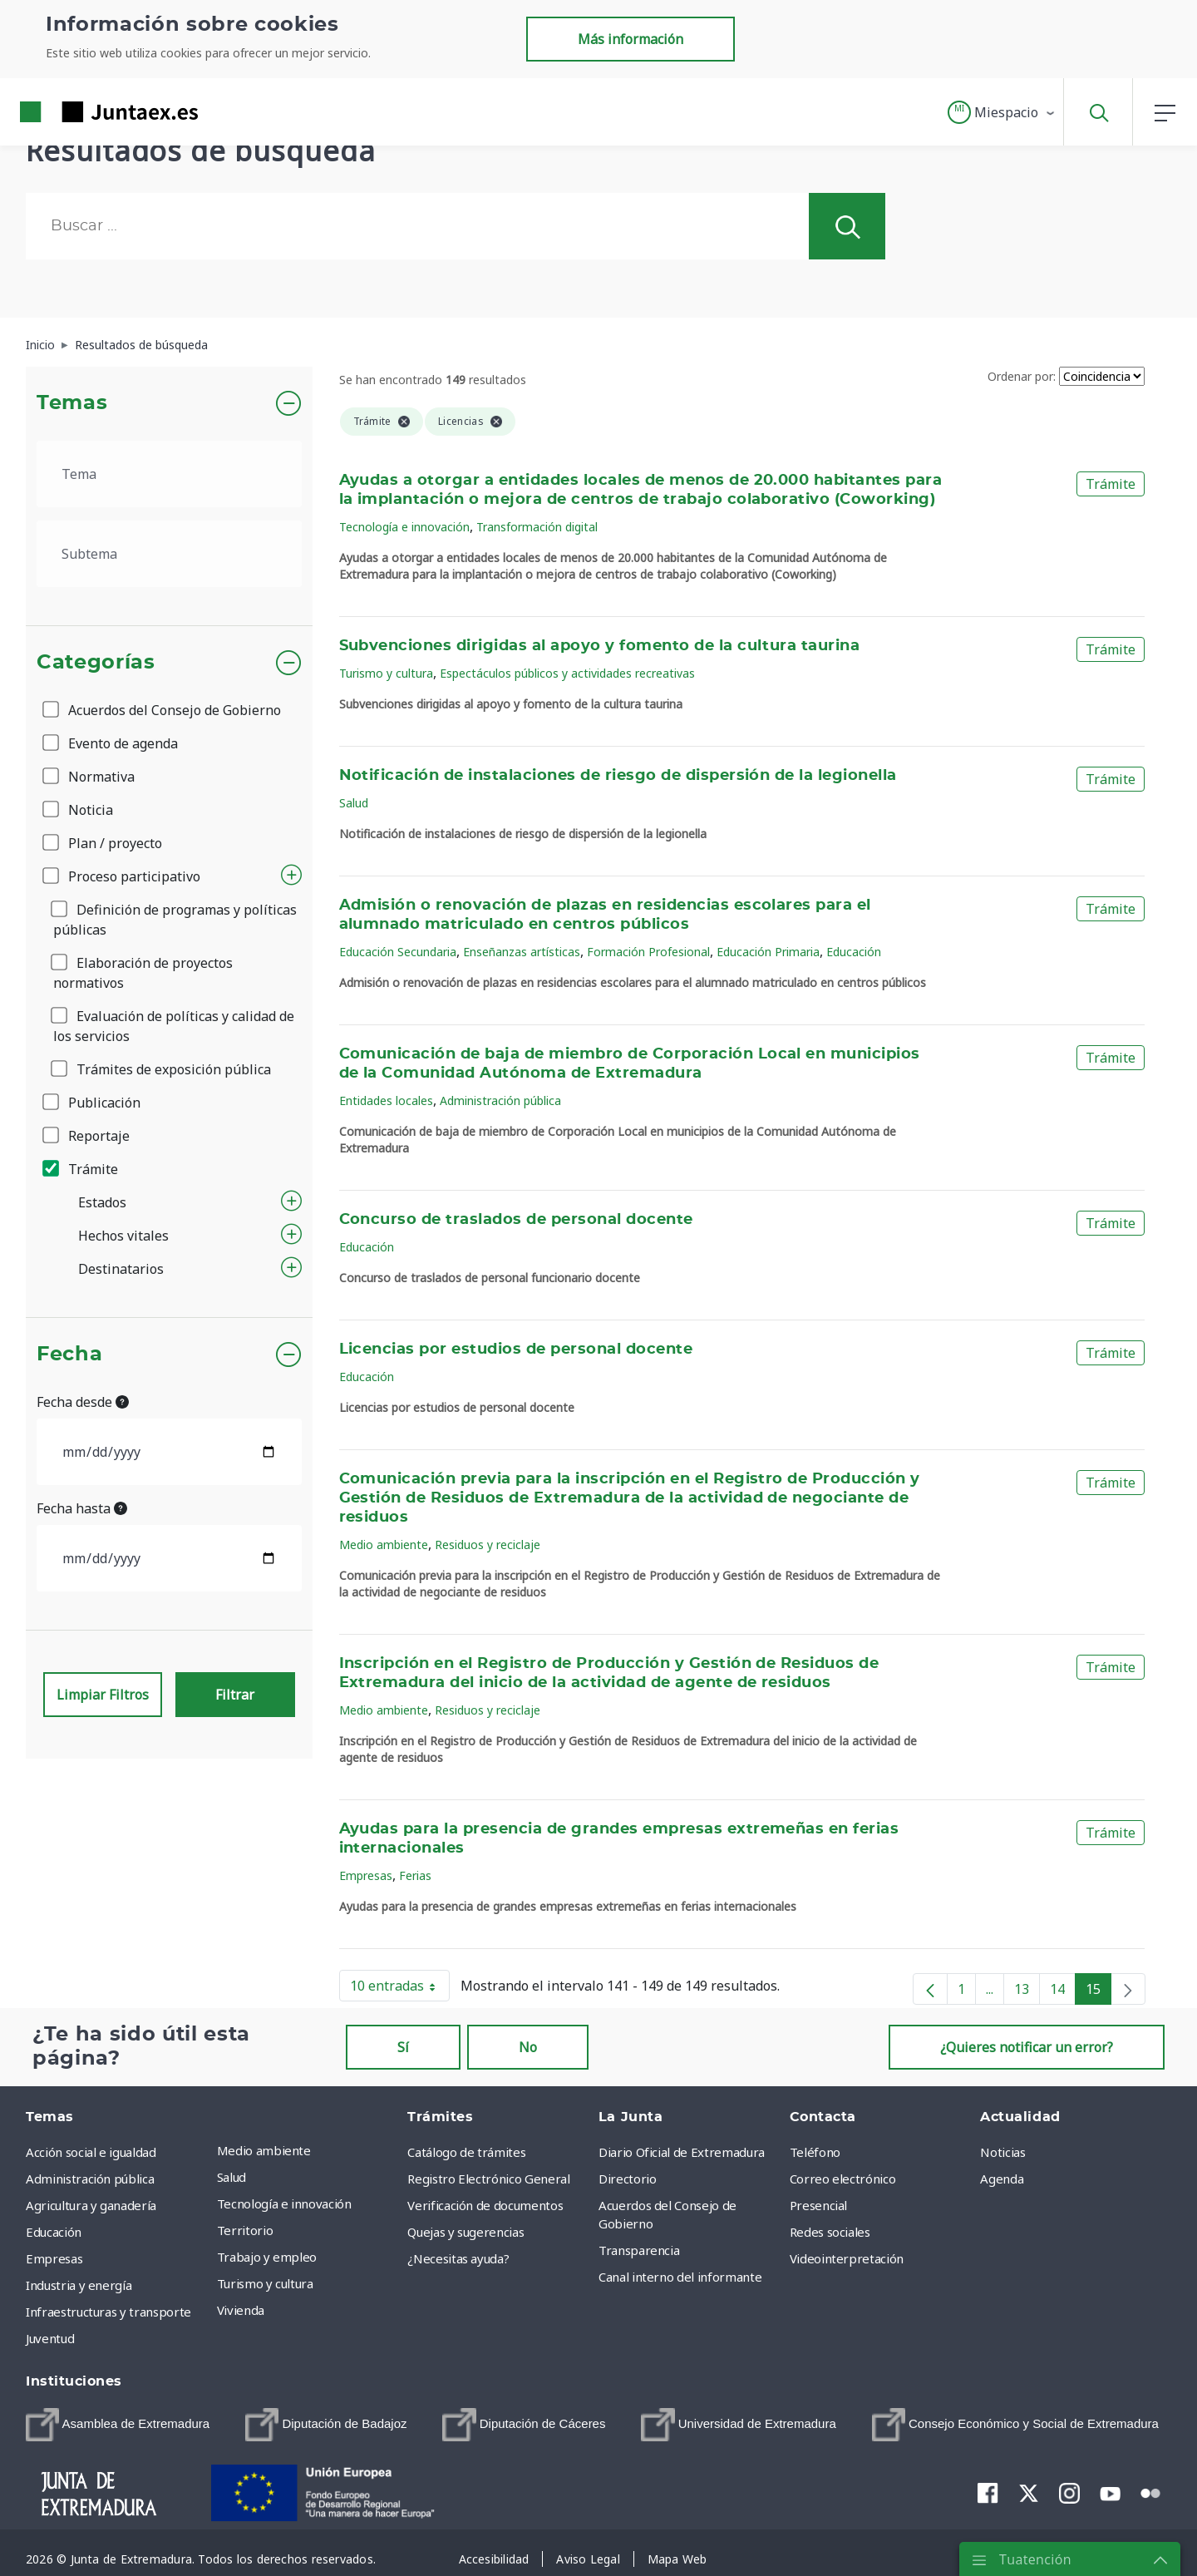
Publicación (92, 1102)
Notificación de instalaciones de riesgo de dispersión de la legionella (618, 775)
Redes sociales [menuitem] (830, 2231)
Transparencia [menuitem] (638, 2250)
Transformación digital (537, 527)
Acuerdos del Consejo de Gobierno (163, 710)
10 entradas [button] (400, 1988)
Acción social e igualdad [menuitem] (91, 2152)
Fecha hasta (82, 1508)
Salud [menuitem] (231, 2177)
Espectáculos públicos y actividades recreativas (567, 673)
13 (1027, 1992)
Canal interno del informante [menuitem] (679, 2276)
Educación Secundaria (397, 952)
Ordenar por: (1022, 376)
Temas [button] (72, 403)
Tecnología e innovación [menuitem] (284, 2203)
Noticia (79, 810)
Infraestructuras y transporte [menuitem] (108, 2311)
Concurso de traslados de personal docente (516, 1219)
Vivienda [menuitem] (240, 2310)
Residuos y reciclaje (487, 1544)
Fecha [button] (69, 1354)
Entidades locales (386, 1100)
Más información (630, 39)
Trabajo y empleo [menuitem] (267, 2256)
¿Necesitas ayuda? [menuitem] (458, 2258)
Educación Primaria (768, 952)
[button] (1002, 112)
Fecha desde (83, 1402)
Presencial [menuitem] (819, 2205)
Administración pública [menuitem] (90, 2178)
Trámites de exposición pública (162, 1069)
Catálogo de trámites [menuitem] (466, 2152)
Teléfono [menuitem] (815, 2152)
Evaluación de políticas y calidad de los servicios (173, 1026)
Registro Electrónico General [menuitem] (488, 2178)
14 (1063, 1992)
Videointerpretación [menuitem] (847, 2258)
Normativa (90, 776)
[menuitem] (117, 2424)
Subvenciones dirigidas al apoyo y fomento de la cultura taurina (599, 646)
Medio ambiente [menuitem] (264, 2150)
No (528, 2047)
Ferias (415, 1875)
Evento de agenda (111, 743)
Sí (403, 2047)
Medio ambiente (383, 1544)
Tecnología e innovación (404, 527)
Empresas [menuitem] (54, 2258)
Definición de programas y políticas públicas (175, 920)
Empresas (365, 1875)
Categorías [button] (96, 663)
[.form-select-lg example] (169, 474)
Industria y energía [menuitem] (78, 2285)
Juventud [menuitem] (50, 2338)
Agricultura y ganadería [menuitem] (91, 2205)
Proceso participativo (122, 876)
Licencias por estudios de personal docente (516, 1349)
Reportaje (87, 1136)
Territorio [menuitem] (245, 2230)
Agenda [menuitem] (1001, 2178)
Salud (353, 803)
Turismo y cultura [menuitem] (265, 2283)
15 (1098, 1992)
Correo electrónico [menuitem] (843, 2178)
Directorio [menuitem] (627, 2178)
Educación (853, 952)
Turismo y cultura (386, 673)
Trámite (81, 1169)
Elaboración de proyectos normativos (143, 973)
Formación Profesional (648, 952)
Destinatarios (121, 1269)
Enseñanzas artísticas (521, 952)
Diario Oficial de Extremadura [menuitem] (681, 2152)
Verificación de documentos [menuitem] (485, 2205)
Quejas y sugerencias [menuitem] (465, 2231)
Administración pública (500, 1100)
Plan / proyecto (103, 843)
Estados (102, 1202)
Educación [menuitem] (53, 2231)
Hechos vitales (123, 1235)
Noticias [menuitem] (1002, 2152)
